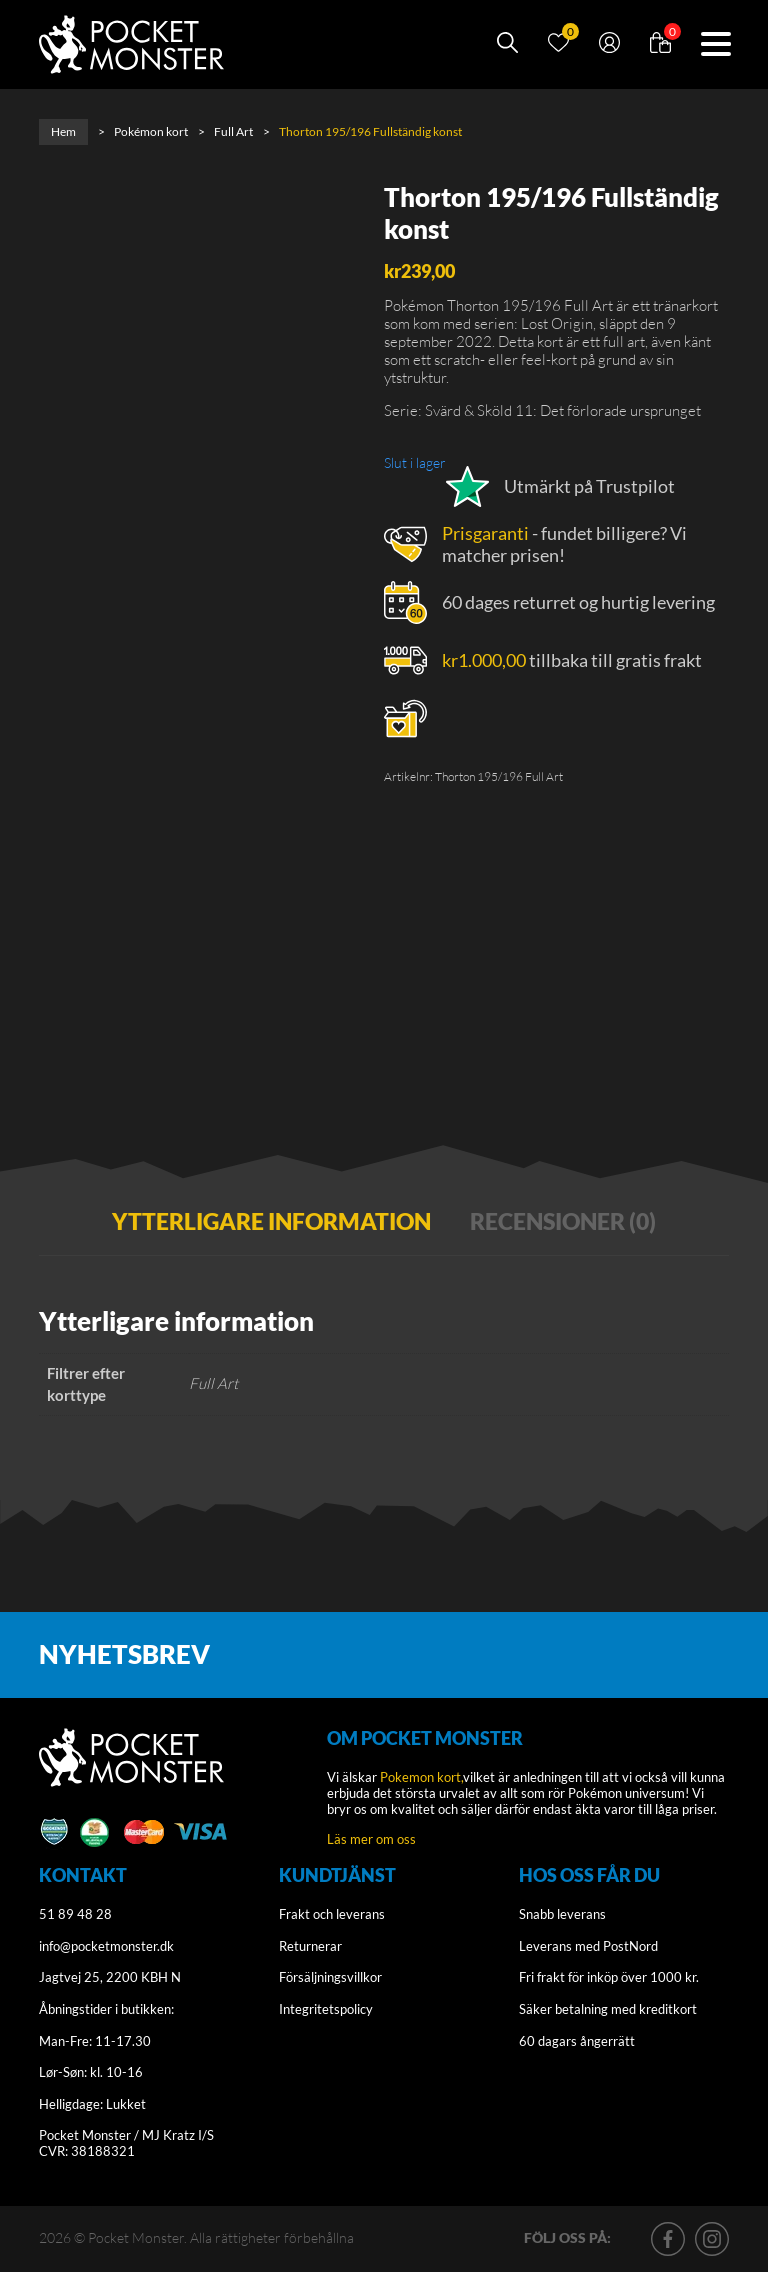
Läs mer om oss (371, 1839)
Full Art (233, 131)
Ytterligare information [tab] (271, 1221)
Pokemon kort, (421, 1778)
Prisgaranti (485, 533)
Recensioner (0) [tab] (563, 1221)
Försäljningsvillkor (330, 1978)
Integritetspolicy (326, 2009)
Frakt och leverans (332, 1915)
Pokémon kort (151, 131)
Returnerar (310, 1946)
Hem (63, 131)
